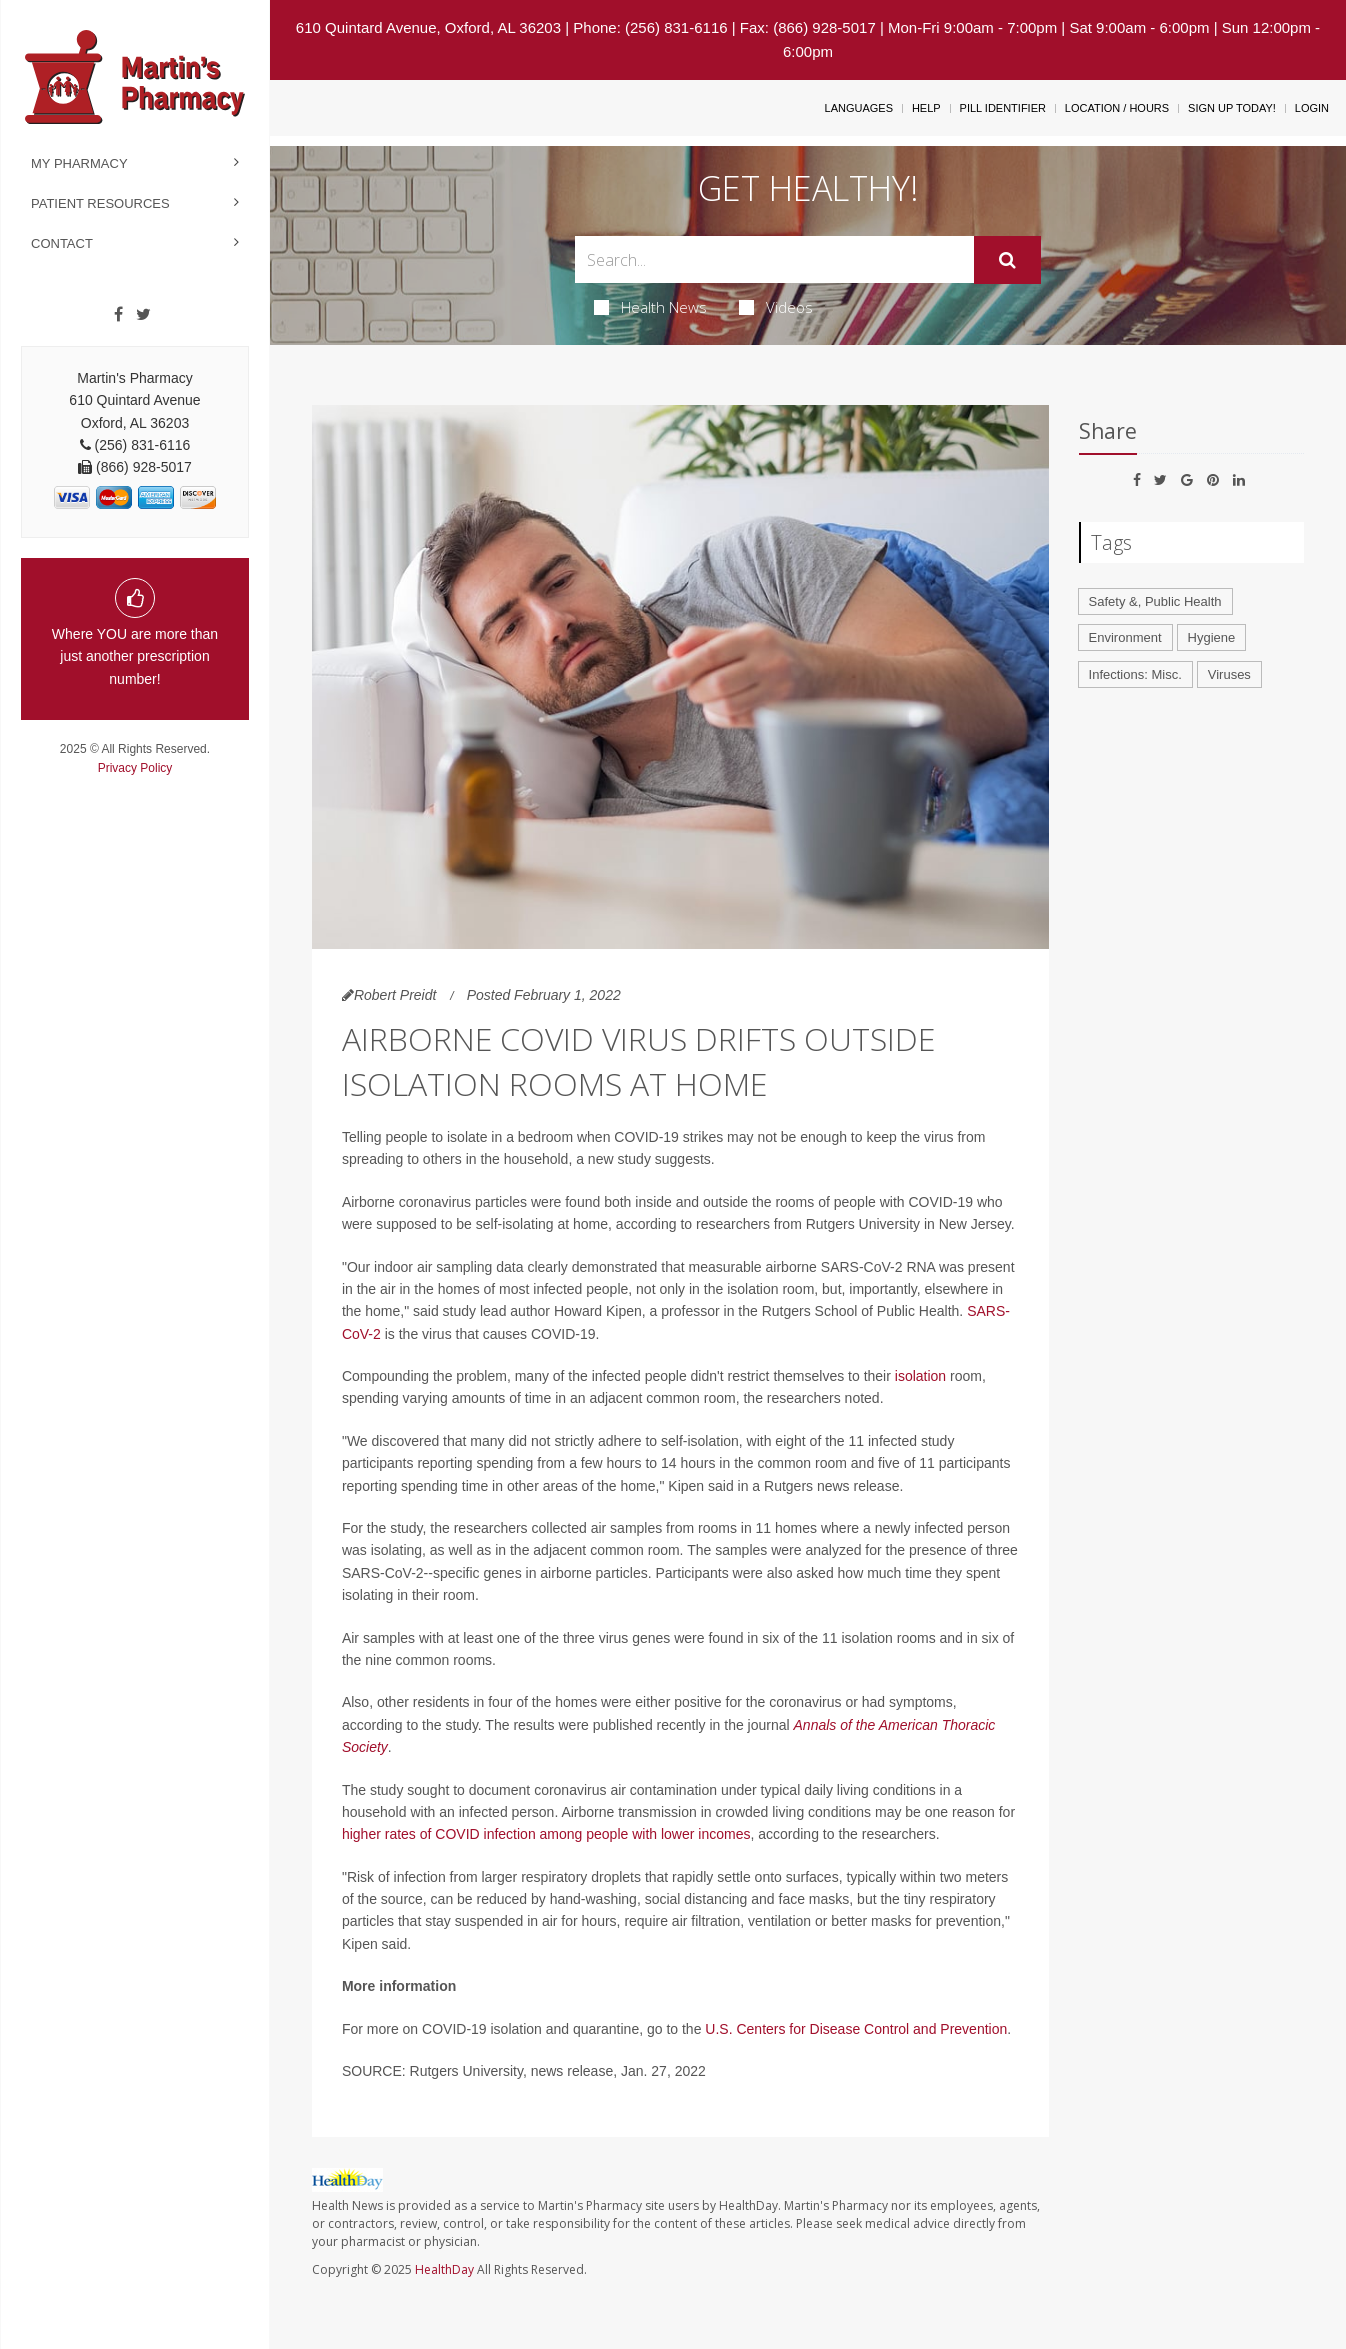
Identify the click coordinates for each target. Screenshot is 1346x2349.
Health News (650, 307)
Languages (859, 108)
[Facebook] (118, 315)
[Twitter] (143, 315)
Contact (62, 243)
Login (1312, 108)
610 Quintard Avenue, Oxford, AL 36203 (428, 27)
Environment (1125, 637)
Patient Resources (100, 203)
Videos (776, 307)
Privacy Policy (135, 768)
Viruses (1229, 674)
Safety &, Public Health (1155, 601)
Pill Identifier (1003, 108)
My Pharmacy (79, 163)
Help (926, 108)
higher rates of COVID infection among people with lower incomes (546, 1834)
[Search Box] (774, 259)
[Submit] (1007, 260)
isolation (920, 1376)
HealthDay (444, 2269)
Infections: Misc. (1135, 674)
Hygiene (1212, 637)
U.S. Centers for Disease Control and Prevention (856, 2029)
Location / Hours (1117, 108)
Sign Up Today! (1232, 108)
